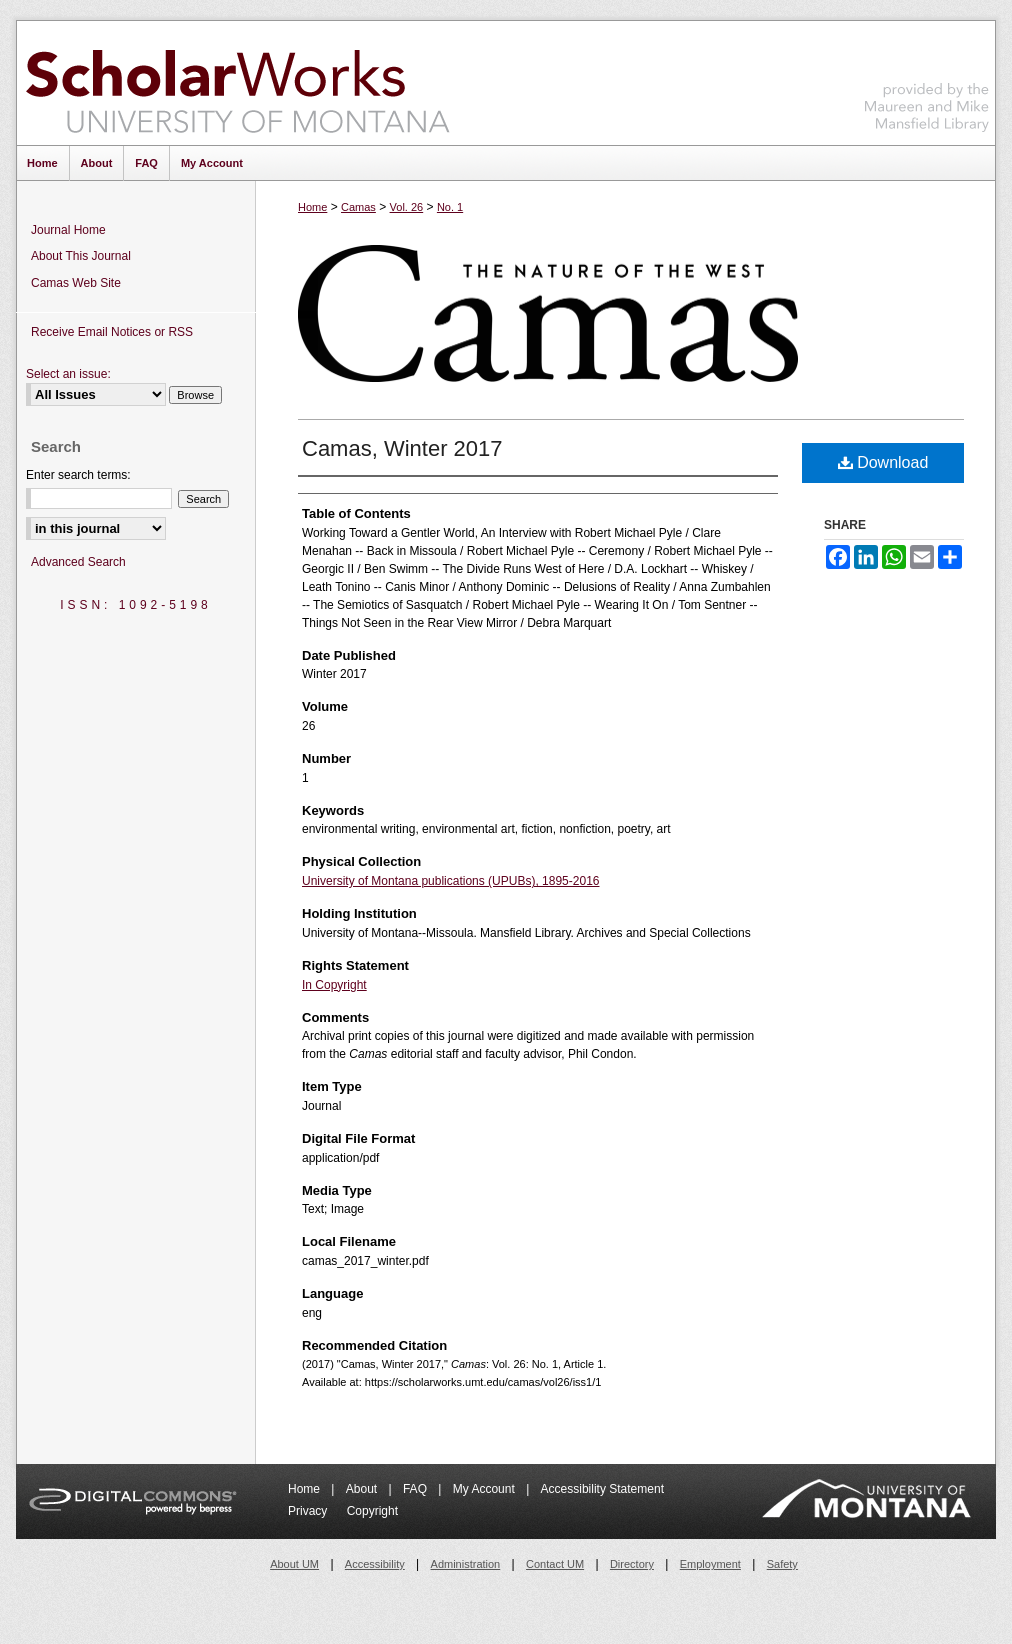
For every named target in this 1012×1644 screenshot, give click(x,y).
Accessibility (375, 1564)
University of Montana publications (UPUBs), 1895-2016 (450, 881)
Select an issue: (68, 374)
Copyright (372, 1511)
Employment (710, 1564)
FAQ (416, 1489)
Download (883, 462)
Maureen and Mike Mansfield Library (927, 79)
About (363, 1489)
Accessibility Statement (602, 1489)
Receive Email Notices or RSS (112, 332)
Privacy (309, 1511)
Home (312, 207)
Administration (466, 1564)
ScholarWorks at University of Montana (237, 83)
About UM (294, 1564)
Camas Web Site (76, 283)
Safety (782, 1564)
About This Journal (81, 256)
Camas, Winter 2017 (402, 448)
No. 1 (450, 207)
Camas (358, 207)
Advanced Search (78, 562)
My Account (485, 1489)
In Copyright (334, 985)
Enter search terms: (78, 475)
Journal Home (68, 230)
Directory (632, 1564)
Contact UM (555, 1564)
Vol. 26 (407, 207)
